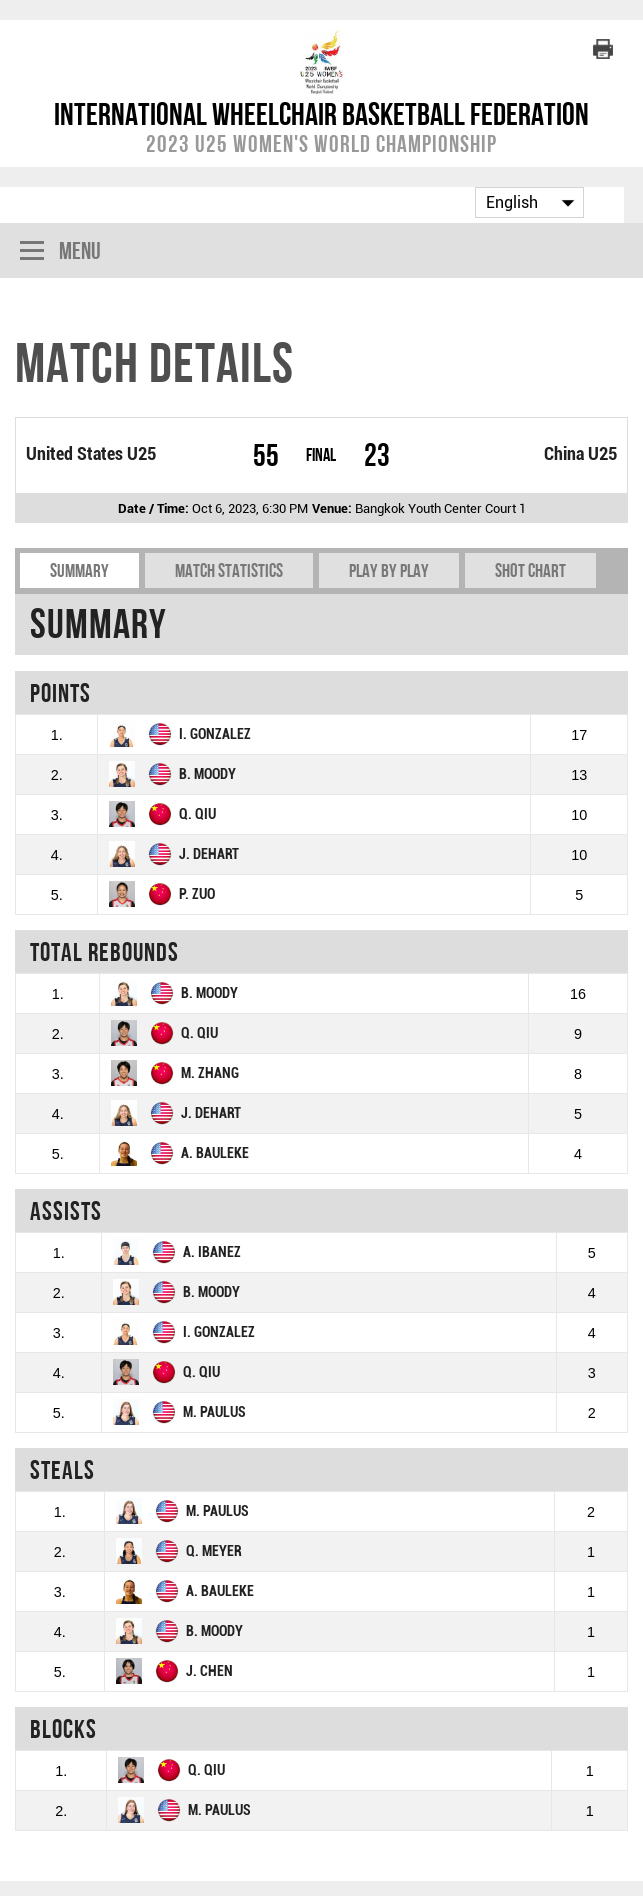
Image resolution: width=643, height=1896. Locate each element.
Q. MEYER (214, 1551)
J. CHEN (209, 1671)
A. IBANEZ (212, 1252)
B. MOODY (207, 774)
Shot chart (530, 570)
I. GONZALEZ (215, 734)
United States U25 (91, 454)
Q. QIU (197, 814)
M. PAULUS (214, 1412)
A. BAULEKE (215, 1153)
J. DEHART (209, 854)
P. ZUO (197, 894)
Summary (79, 570)
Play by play (389, 570)
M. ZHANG (210, 1073)
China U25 (580, 454)
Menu (60, 252)
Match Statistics (229, 570)
